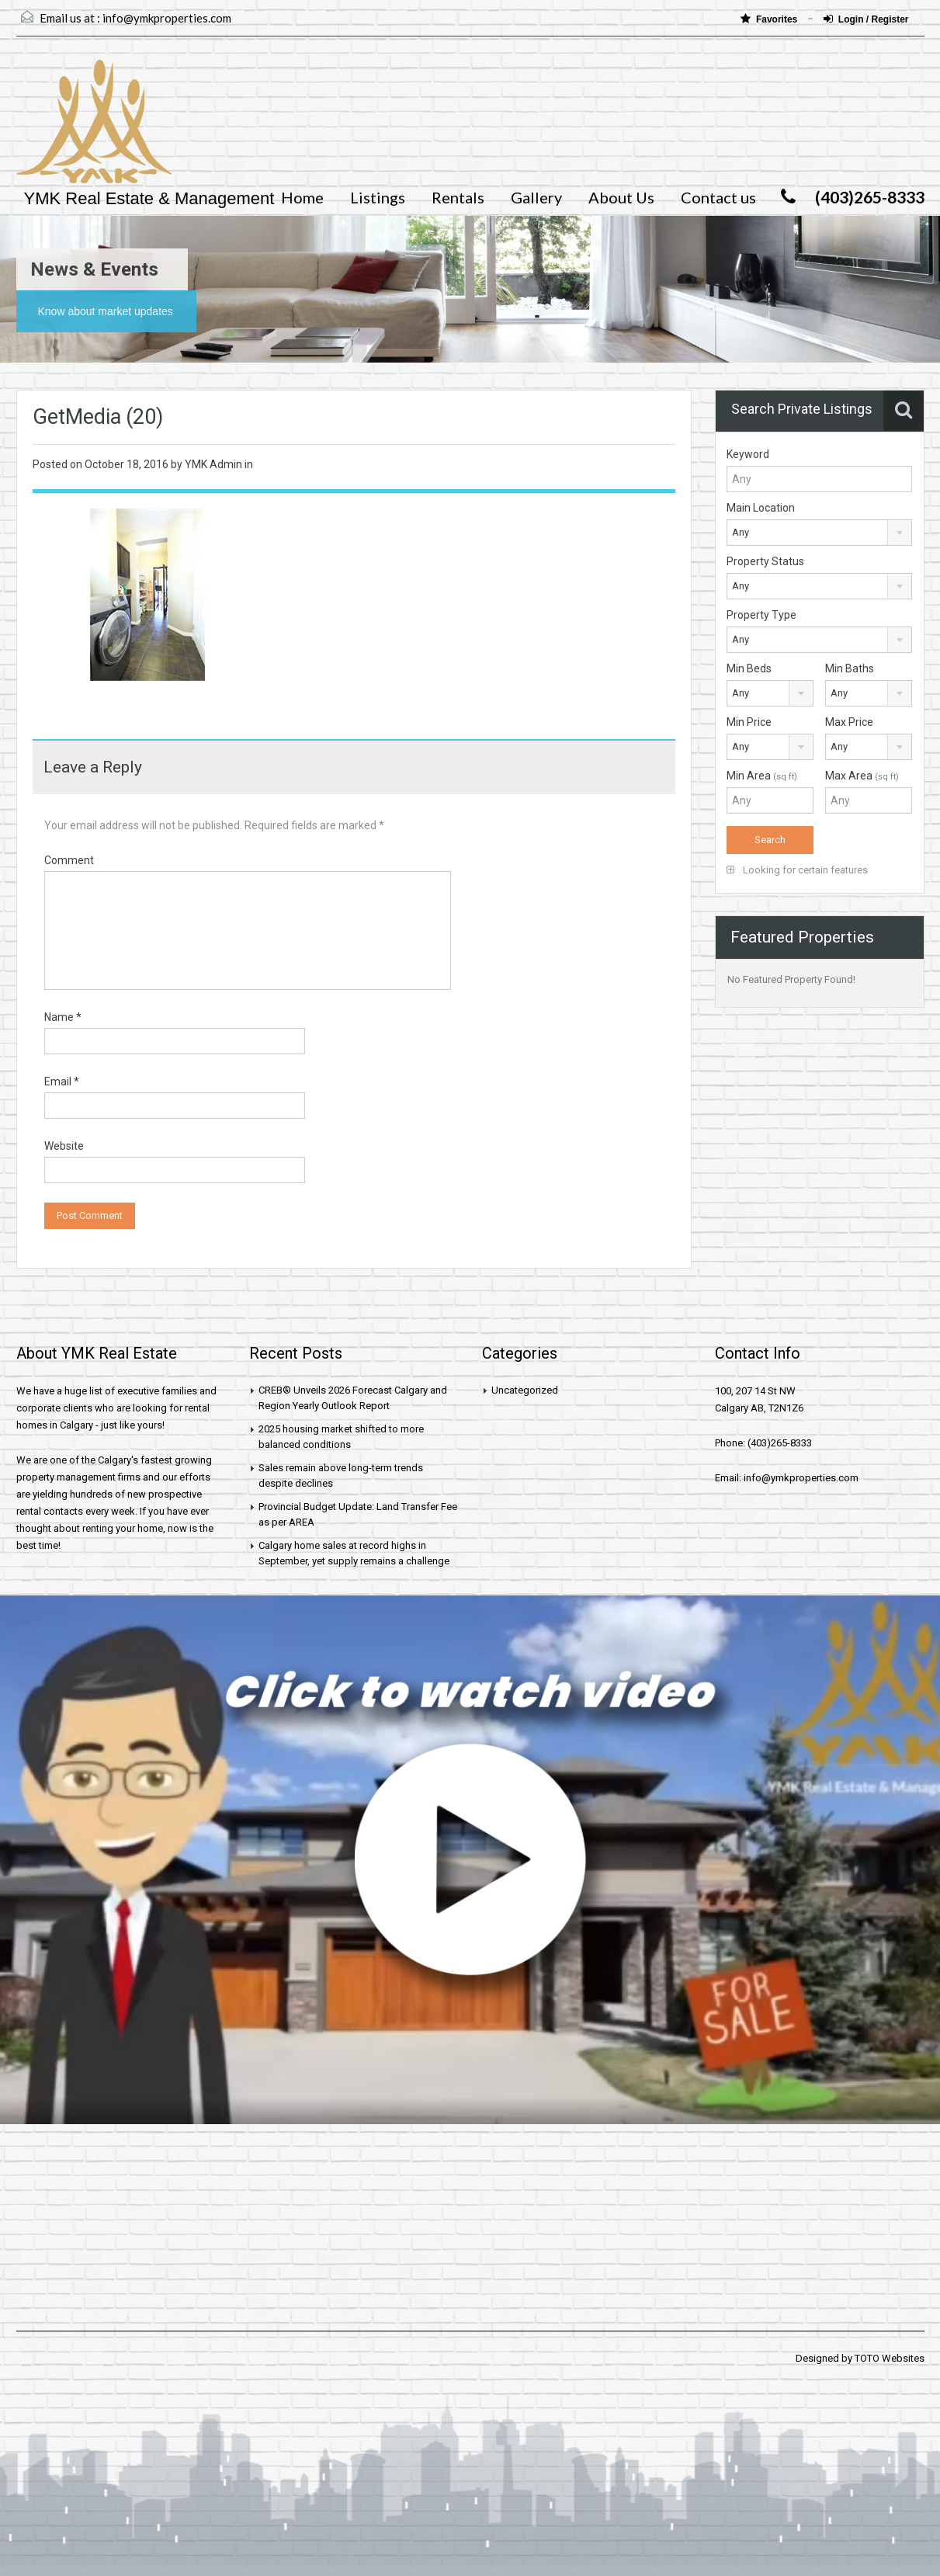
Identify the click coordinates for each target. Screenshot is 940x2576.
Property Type (761, 615)
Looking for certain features (797, 870)
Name (63, 1017)
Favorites (770, 19)
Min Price (749, 722)
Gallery (536, 197)
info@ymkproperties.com (166, 18)
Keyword (748, 454)
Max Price (849, 722)
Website (64, 1146)
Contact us (718, 197)
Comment (69, 860)
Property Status (765, 561)
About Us (621, 197)
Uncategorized (524, 1390)
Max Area (862, 775)
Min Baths (849, 668)
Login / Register (866, 19)
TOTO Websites (889, 2358)
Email (61, 1081)
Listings (377, 197)
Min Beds (749, 668)
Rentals (458, 197)
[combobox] (819, 532)
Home (302, 197)
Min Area (762, 775)
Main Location (761, 508)
